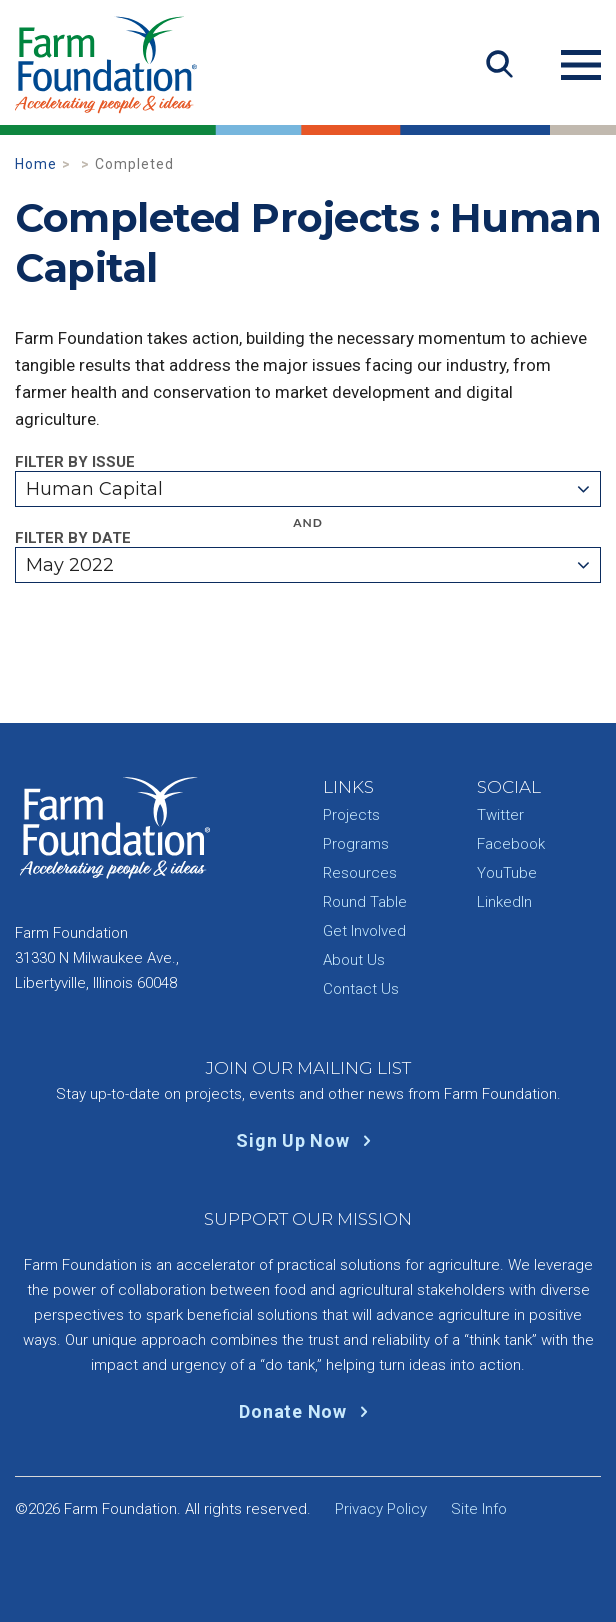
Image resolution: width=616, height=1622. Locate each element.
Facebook (511, 844)
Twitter (500, 815)
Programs (356, 844)
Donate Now (307, 1411)
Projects (351, 815)
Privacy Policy (381, 1509)
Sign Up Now (307, 1140)
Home (36, 164)
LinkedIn (504, 902)
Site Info (479, 1509)
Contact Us (361, 989)
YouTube (507, 873)
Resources (360, 873)
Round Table (365, 902)
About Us (354, 960)
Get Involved (364, 931)
